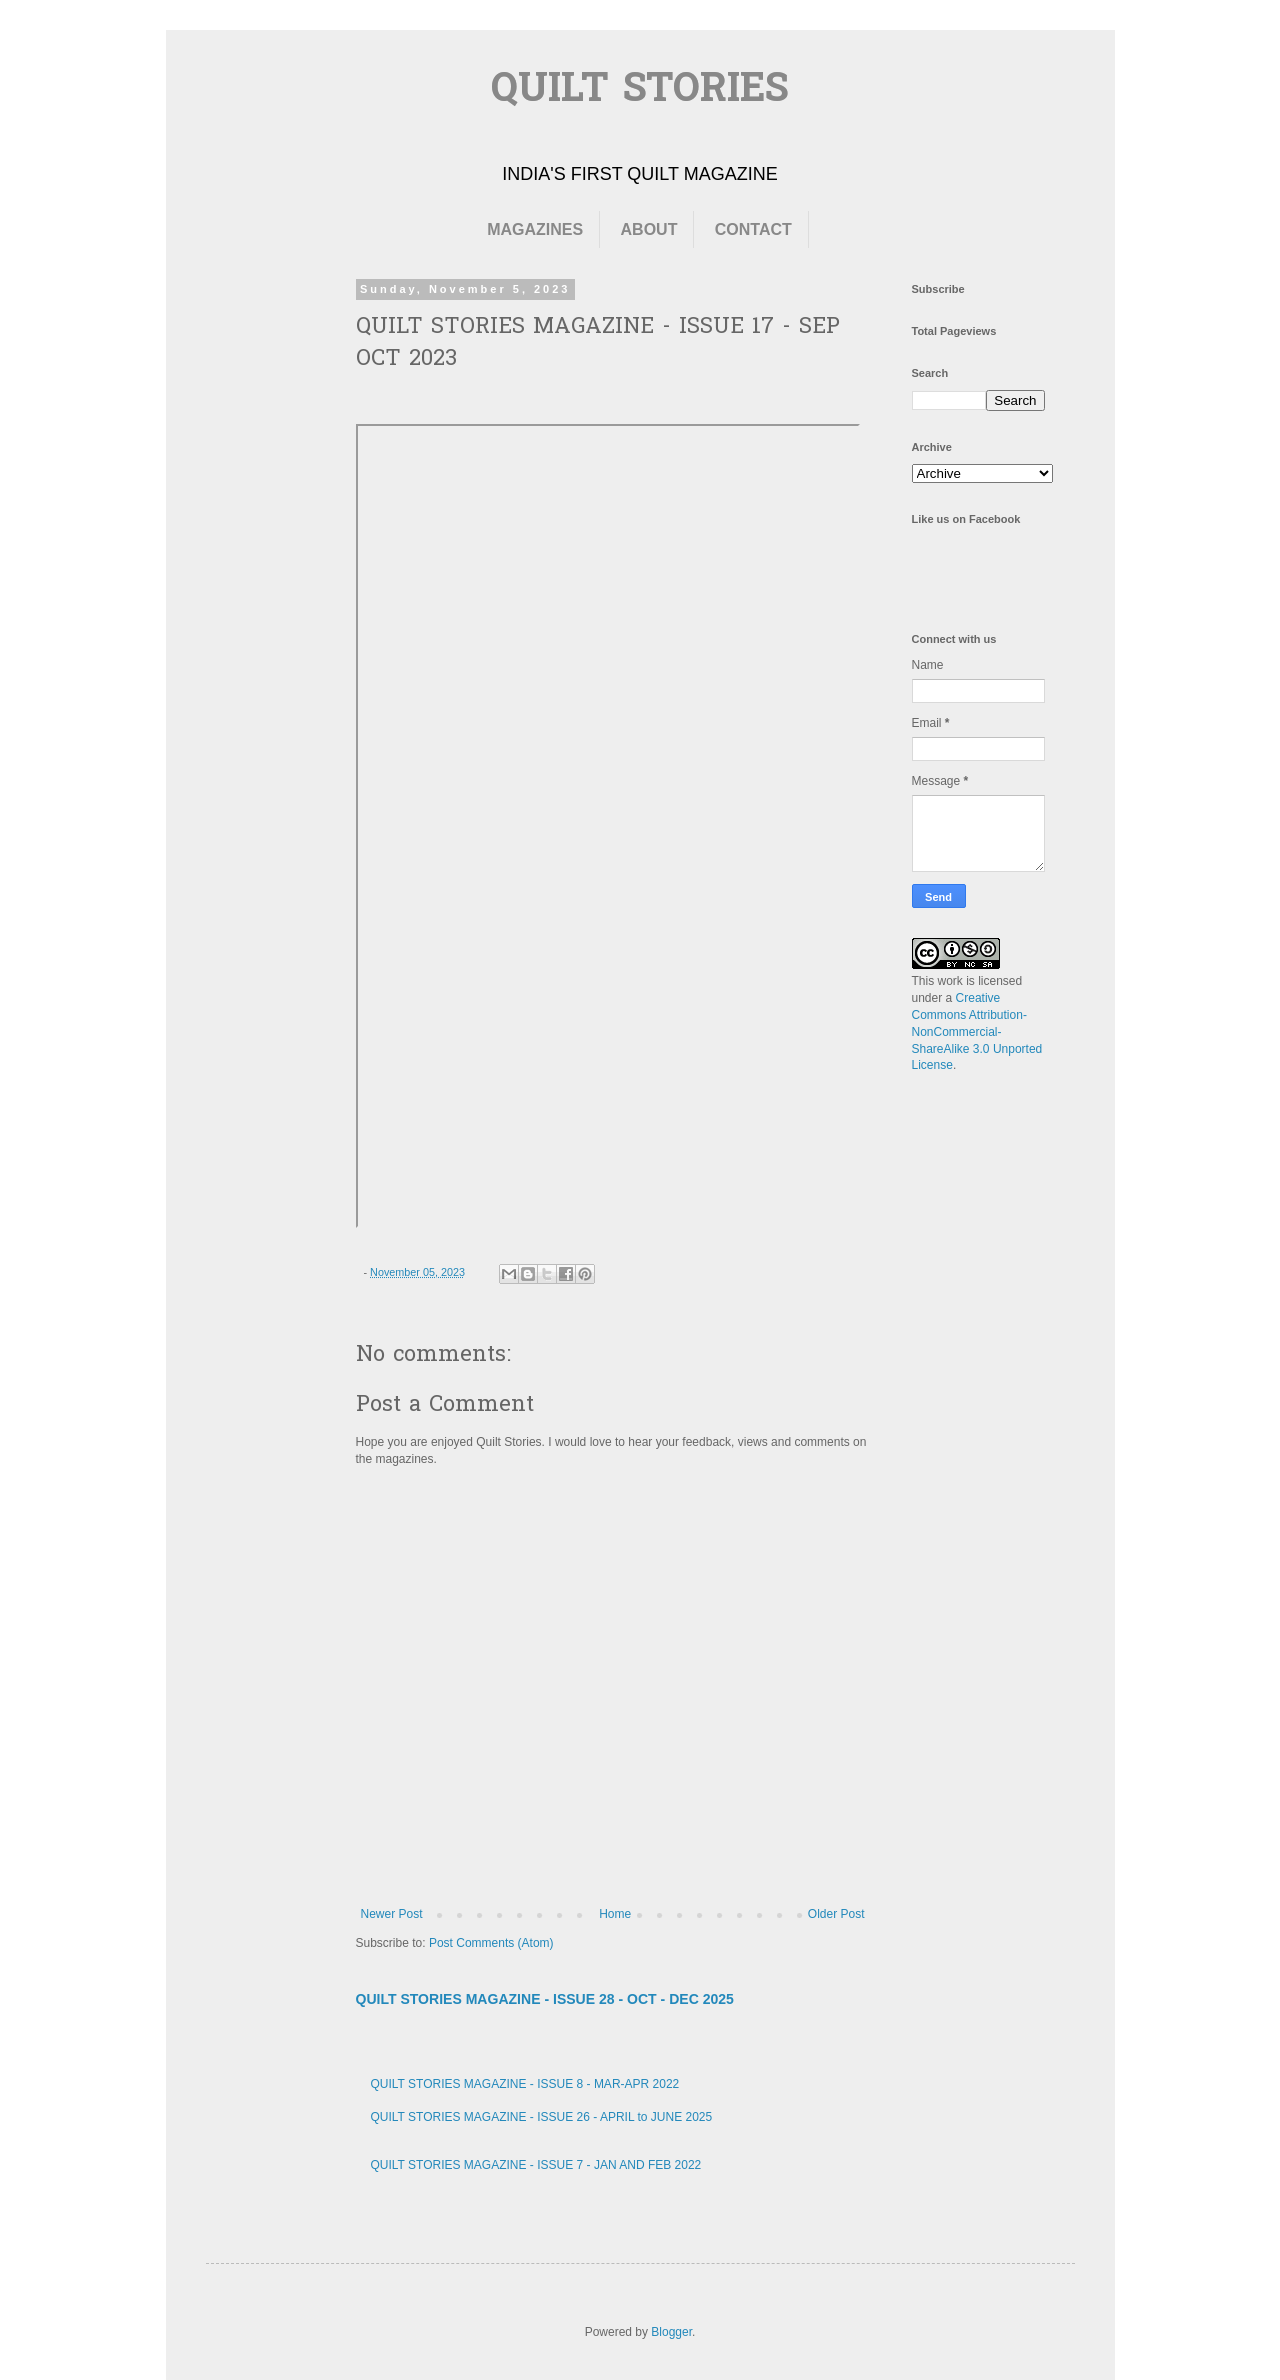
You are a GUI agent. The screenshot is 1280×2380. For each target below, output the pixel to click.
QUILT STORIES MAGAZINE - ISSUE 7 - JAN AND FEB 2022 (536, 2165)
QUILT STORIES (640, 91)
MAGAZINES (535, 229)
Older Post (836, 1914)
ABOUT (649, 229)
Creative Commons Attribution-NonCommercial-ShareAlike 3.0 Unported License (977, 1031)
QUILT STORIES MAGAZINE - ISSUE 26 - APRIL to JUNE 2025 (542, 2117)
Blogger (671, 2332)
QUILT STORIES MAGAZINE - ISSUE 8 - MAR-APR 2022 (525, 2084)
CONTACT (753, 229)
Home (615, 1914)
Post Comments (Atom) (491, 1943)
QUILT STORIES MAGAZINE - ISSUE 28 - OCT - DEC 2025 (545, 1999)
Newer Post (392, 1914)
